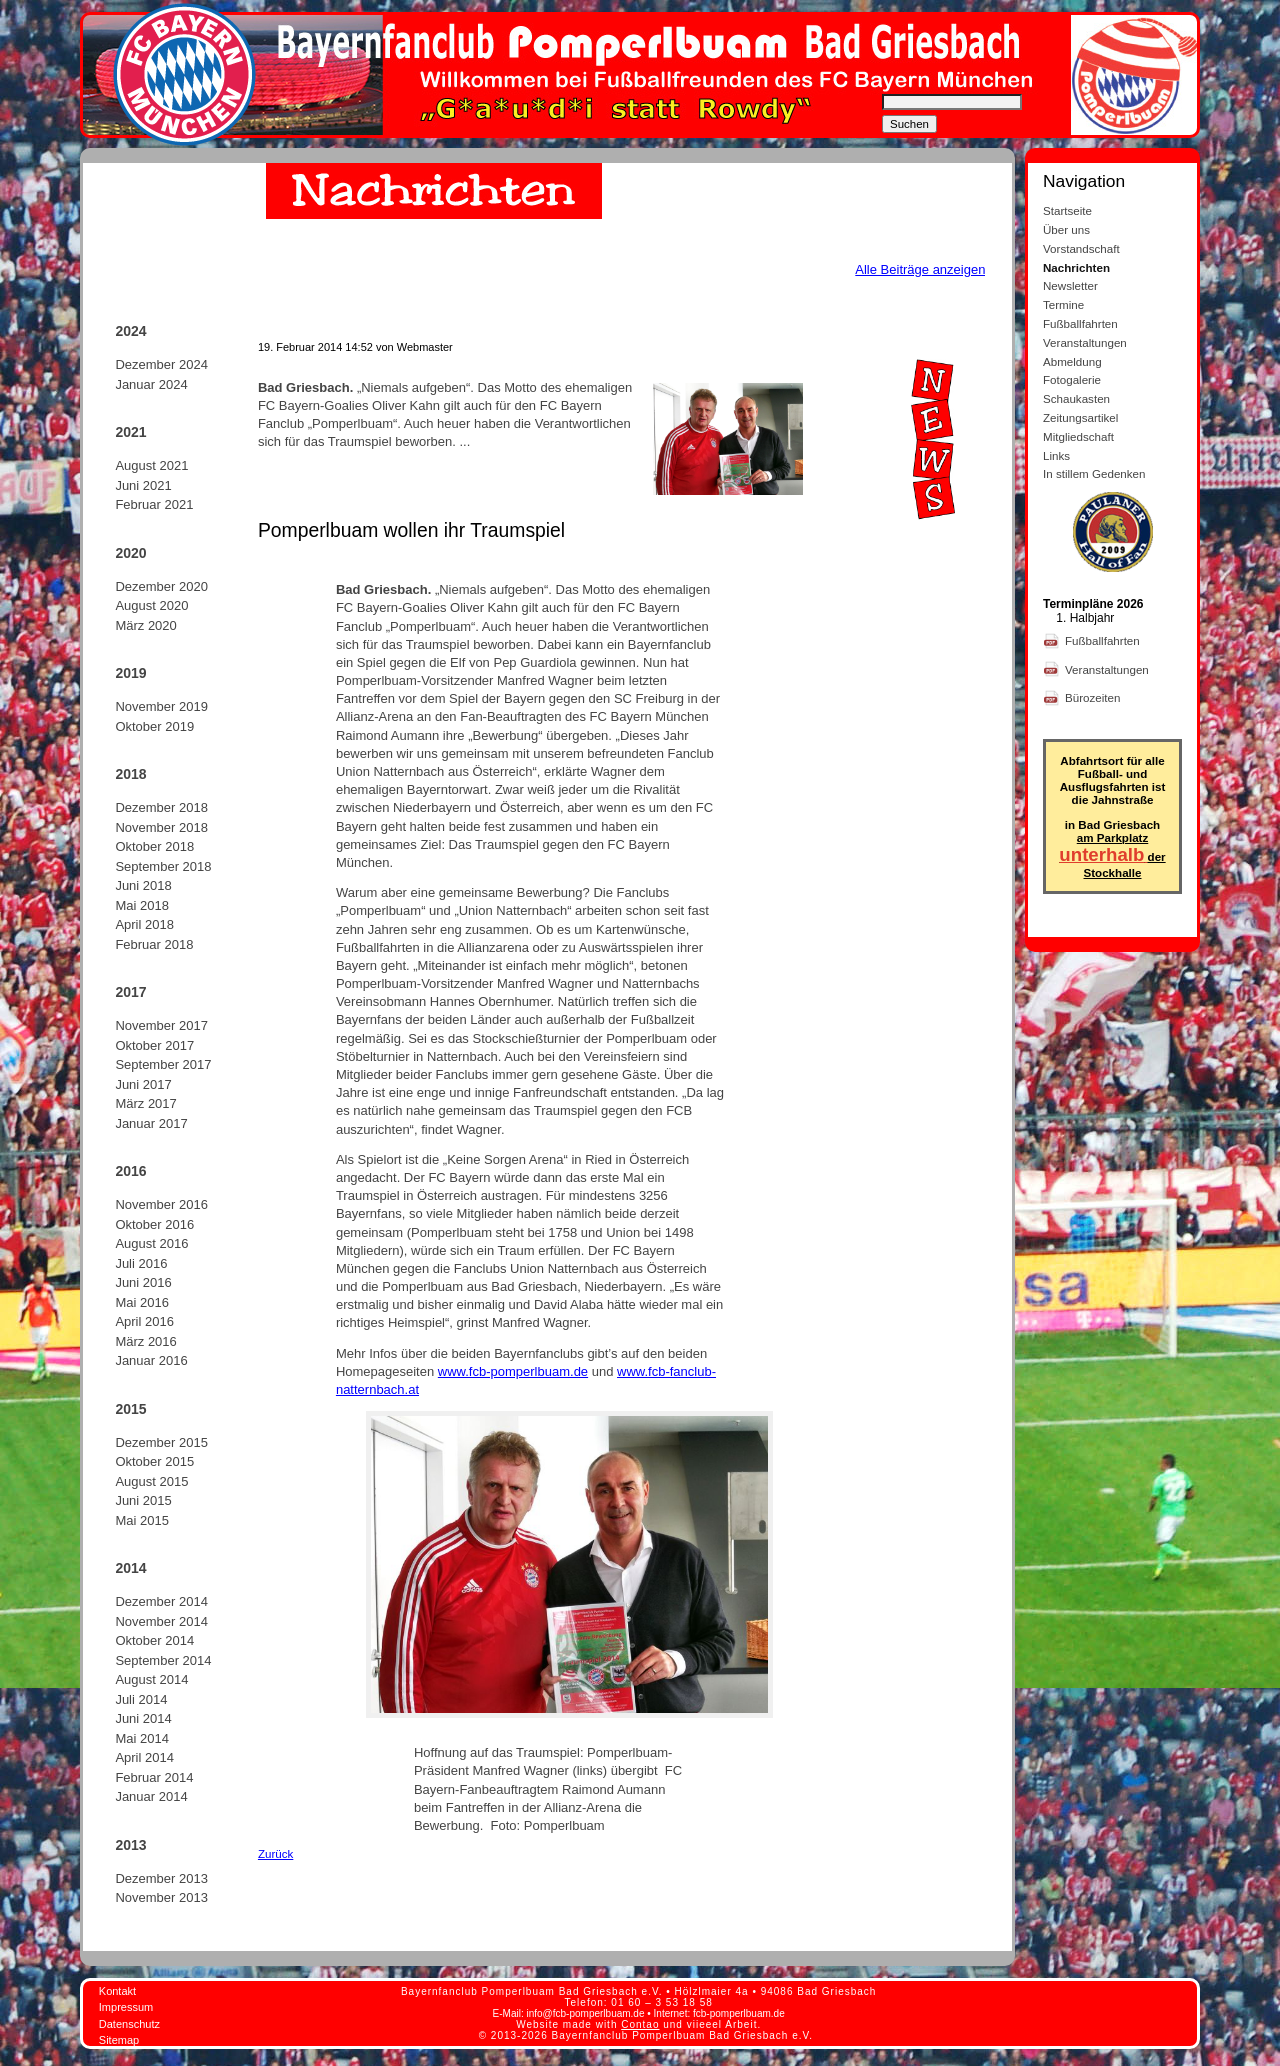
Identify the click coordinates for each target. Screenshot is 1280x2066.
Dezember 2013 (161, 1878)
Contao (640, 2024)
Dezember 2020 (161, 586)
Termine (1063, 304)
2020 (130, 553)
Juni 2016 (143, 1282)
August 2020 (151, 605)
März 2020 (145, 625)
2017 (130, 992)
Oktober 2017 (154, 1045)
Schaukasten (1076, 398)
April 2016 (144, 1321)
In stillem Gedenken (1094, 473)
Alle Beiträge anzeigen (920, 269)
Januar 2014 (151, 1796)
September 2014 (163, 1660)
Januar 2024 (151, 384)
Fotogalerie (1072, 379)
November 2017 (161, 1025)
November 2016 (161, 1204)
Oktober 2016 (154, 1224)
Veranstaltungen (1085, 342)
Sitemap (119, 2040)
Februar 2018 (154, 944)
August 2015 (151, 1481)
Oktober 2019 (154, 726)
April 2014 (144, 1757)
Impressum (126, 2007)
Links (1056, 455)
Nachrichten (1076, 267)
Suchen (909, 124)
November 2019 (161, 706)
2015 (130, 1409)
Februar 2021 (154, 504)
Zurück (275, 1853)
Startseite (1067, 210)
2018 (130, 774)
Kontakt (117, 1991)
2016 (130, 1171)
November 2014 (161, 1621)
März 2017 (145, 1103)
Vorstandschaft (1081, 248)
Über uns (1066, 229)
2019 (130, 673)
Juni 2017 (143, 1084)
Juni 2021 (143, 485)
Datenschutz (129, 2024)
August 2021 (151, 465)
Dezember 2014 (161, 1601)
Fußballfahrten (1080, 323)
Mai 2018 (141, 905)
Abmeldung (1072, 361)
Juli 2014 (141, 1699)
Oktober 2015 (154, 1461)
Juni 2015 (143, 1500)
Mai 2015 (141, 1520)
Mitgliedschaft (1078, 436)
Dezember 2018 (161, 807)
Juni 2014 (143, 1718)
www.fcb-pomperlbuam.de (513, 1371)
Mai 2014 (141, 1738)
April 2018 (144, 924)
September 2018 (163, 866)
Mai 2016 (141, 1302)
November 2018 (161, 827)
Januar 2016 (151, 1360)
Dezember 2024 (161, 364)
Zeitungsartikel (1080, 417)
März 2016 (145, 1341)
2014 (130, 1568)
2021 (130, 432)
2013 (130, 1845)
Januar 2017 (151, 1123)
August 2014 (151, 1679)
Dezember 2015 (161, 1442)
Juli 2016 (141, 1263)
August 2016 (151, 1243)
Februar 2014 (154, 1777)
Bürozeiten (1094, 697)
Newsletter (1070, 285)
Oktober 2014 (154, 1640)
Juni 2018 (143, 885)
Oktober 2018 (154, 846)
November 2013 (161, 1897)
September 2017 (163, 1064)
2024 (130, 331)
